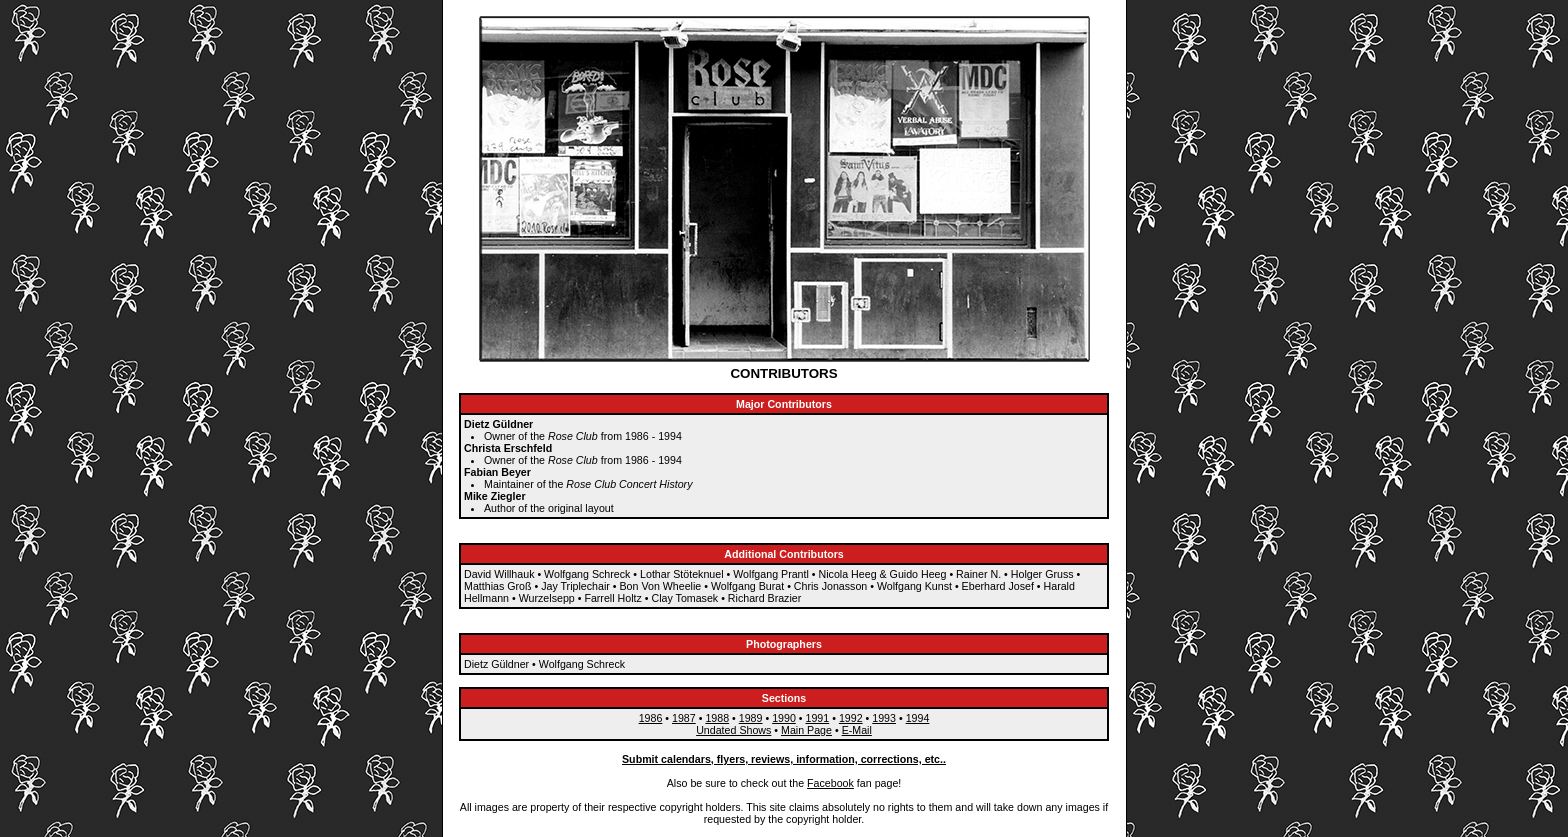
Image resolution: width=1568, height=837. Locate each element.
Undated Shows (733, 730)
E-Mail (857, 730)
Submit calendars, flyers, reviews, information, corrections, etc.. (784, 759)
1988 (717, 718)
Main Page (806, 730)
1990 (784, 718)
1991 (818, 718)
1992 (851, 718)
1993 (884, 718)
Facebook (830, 783)
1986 (651, 718)
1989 (751, 718)
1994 (918, 718)
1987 (684, 718)
